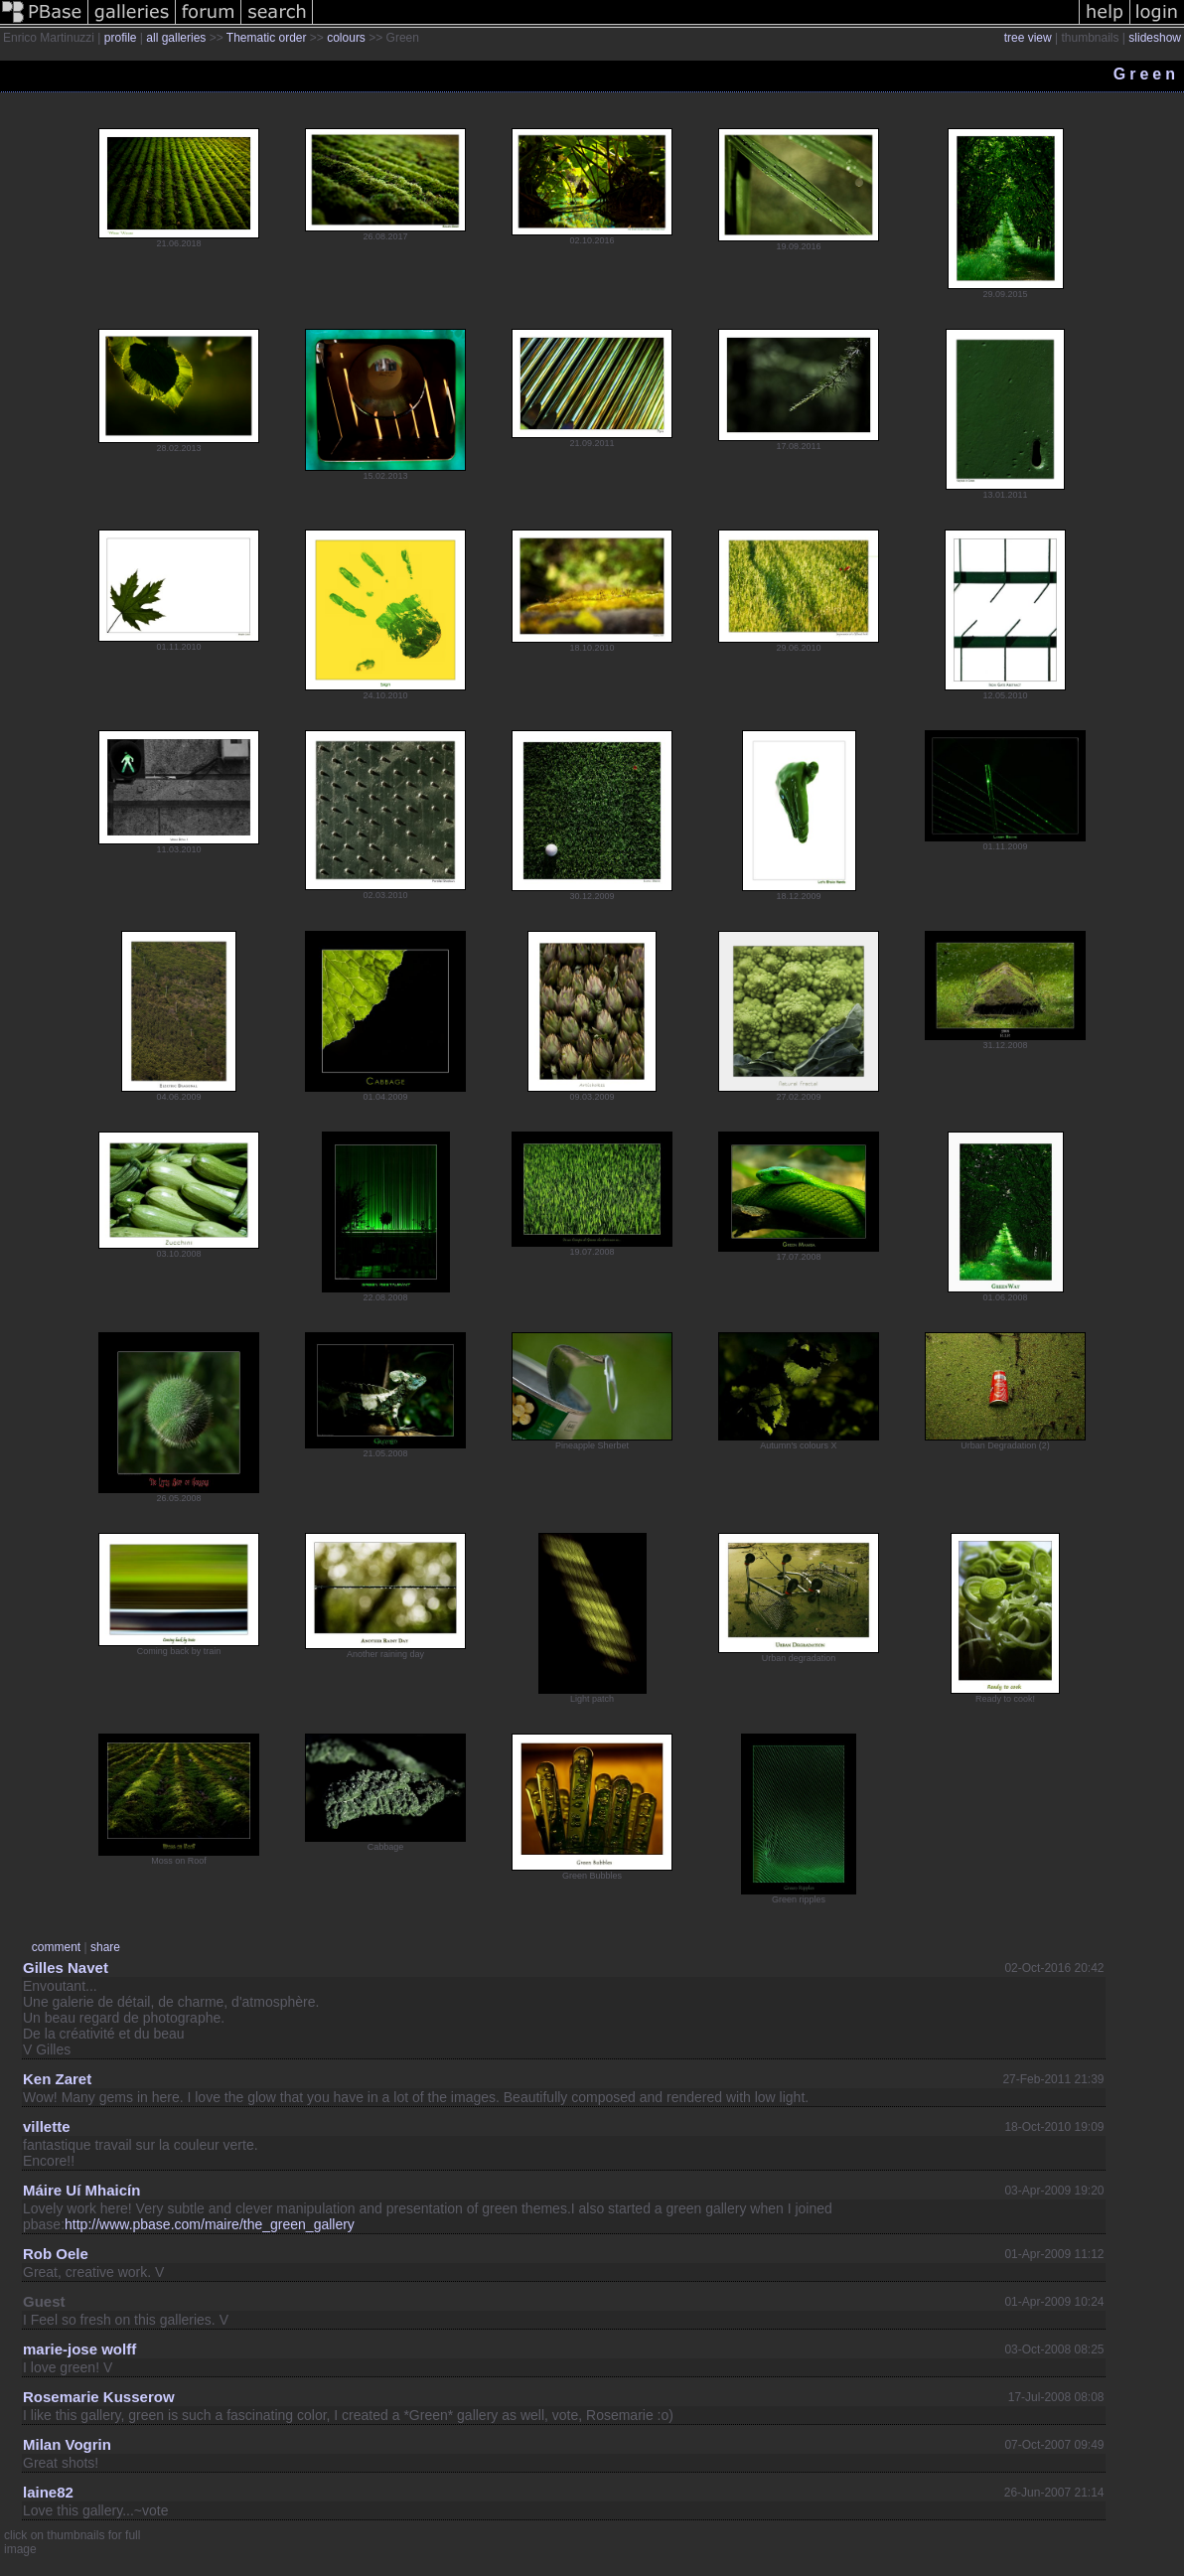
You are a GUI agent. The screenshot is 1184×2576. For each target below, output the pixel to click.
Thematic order (266, 38)
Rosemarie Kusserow (99, 2396)
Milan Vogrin (67, 2444)
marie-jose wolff (79, 2349)
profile (120, 38)
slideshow (1154, 38)
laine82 (48, 2492)
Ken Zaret (57, 2078)
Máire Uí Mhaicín (81, 2190)
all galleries (176, 38)
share (105, 1947)
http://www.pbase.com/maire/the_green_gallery (210, 2224)
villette (47, 2126)
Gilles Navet (65, 1967)
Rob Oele (55, 2253)
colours (346, 38)
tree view (1028, 38)
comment (56, 1947)
